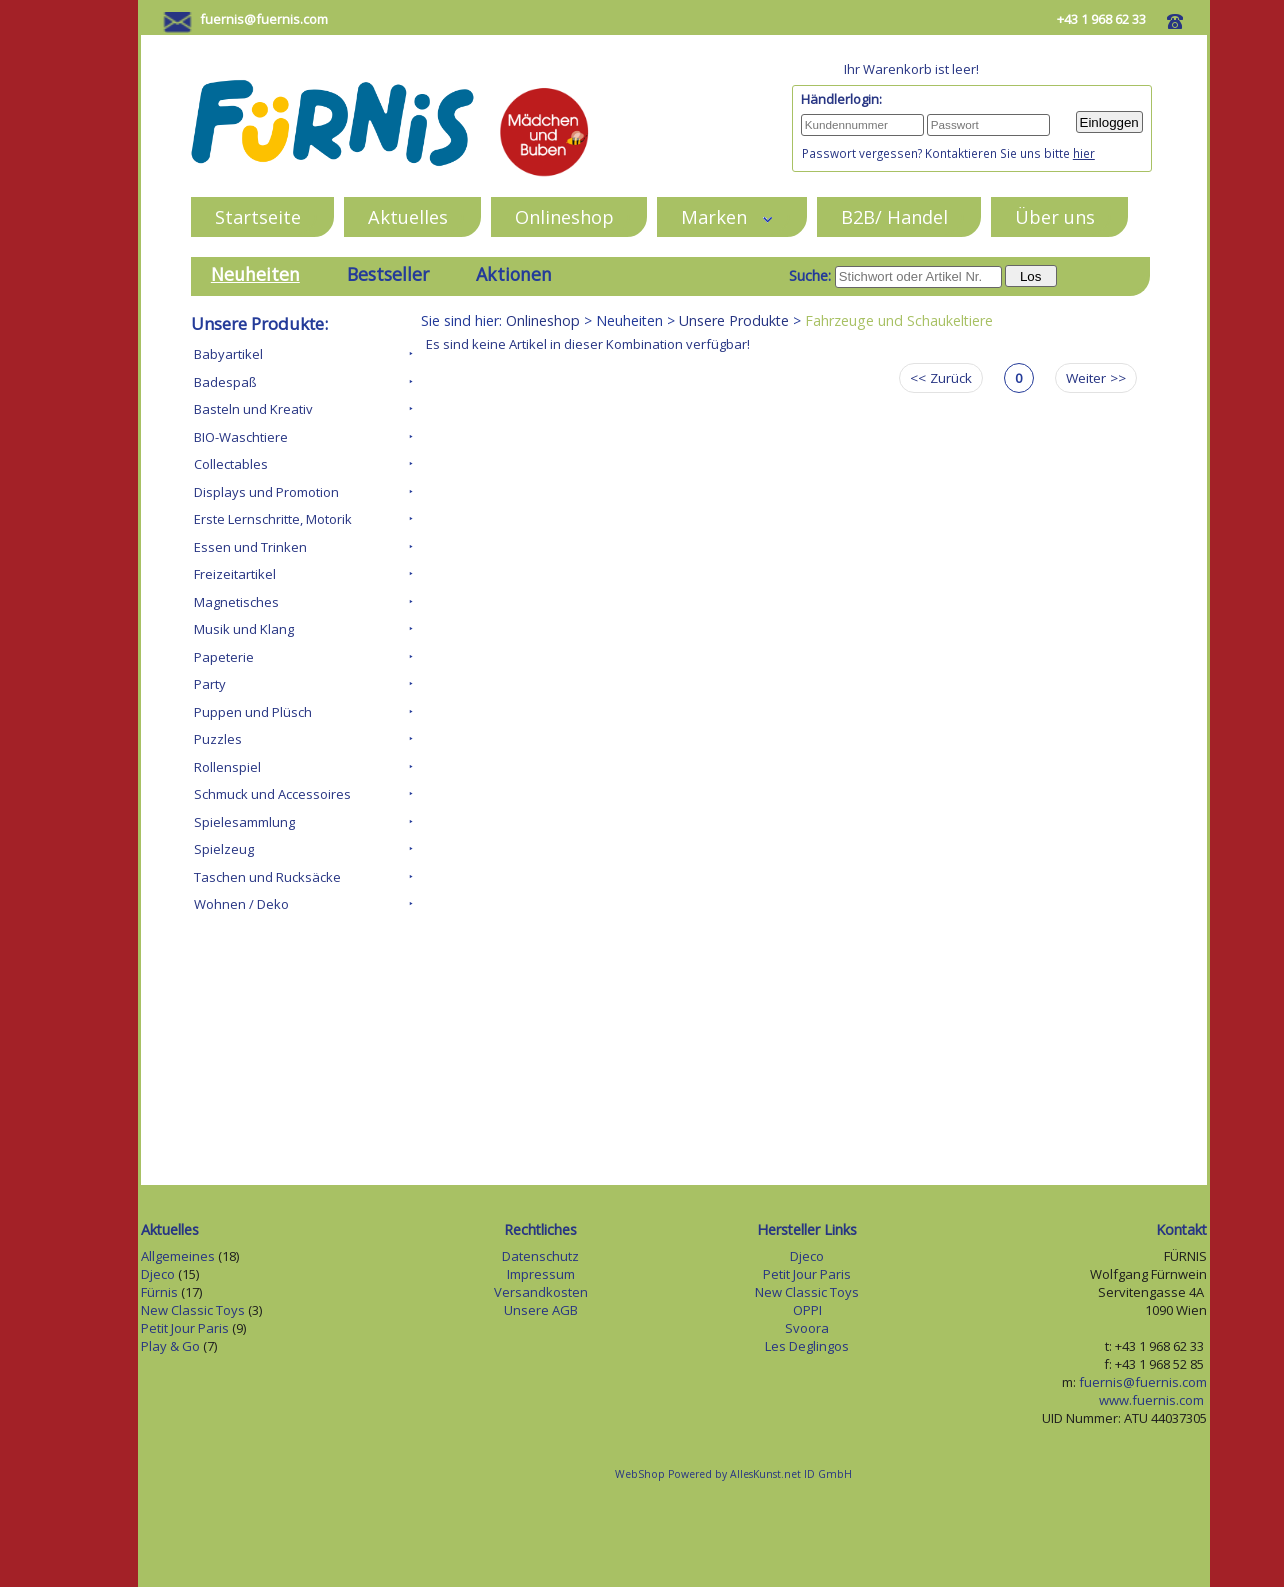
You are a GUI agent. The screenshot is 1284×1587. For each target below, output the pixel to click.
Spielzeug (224, 849)
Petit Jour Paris (185, 1328)
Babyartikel (228, 354)
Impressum (541, 1274)
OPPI (807, 1310)
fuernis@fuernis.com (264, 19)
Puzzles (218, 739)
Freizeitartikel (235, 574)
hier (1084, 153)
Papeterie (224, 657)
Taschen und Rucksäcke (267, 877)
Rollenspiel (227, 767)
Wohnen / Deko (241, 904)
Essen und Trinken (250, 547)
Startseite (258, 216)
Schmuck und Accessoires (272, 794)
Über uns (1055, 216)
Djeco (158, 1274)
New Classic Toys (193, 1310)
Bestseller (388, 274)
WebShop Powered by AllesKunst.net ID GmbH (733, 1474)
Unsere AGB (541, 1310)
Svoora (807, 1328)
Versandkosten (541, 1292)
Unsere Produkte (734, 320)
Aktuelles (408, 216)
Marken (727, 216)
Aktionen (514, 274)
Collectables (231, 464)
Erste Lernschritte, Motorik (273, 519)
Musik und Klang (244, 629)
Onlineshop (564, 216)
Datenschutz (540, 1256)
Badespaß (225, 382)
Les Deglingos (807, 1346)
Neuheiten (255, 274)
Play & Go (170, 1346)
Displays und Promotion (266, 492)
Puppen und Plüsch (253, 712)
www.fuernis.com (1153, 1400)
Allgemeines (178, 1256)
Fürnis (159, 1292)
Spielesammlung (244, 822)
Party (210, 684)
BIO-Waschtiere (241, 437)
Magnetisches (236, 602)
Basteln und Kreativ (253, 409)
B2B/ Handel (894, 216)
